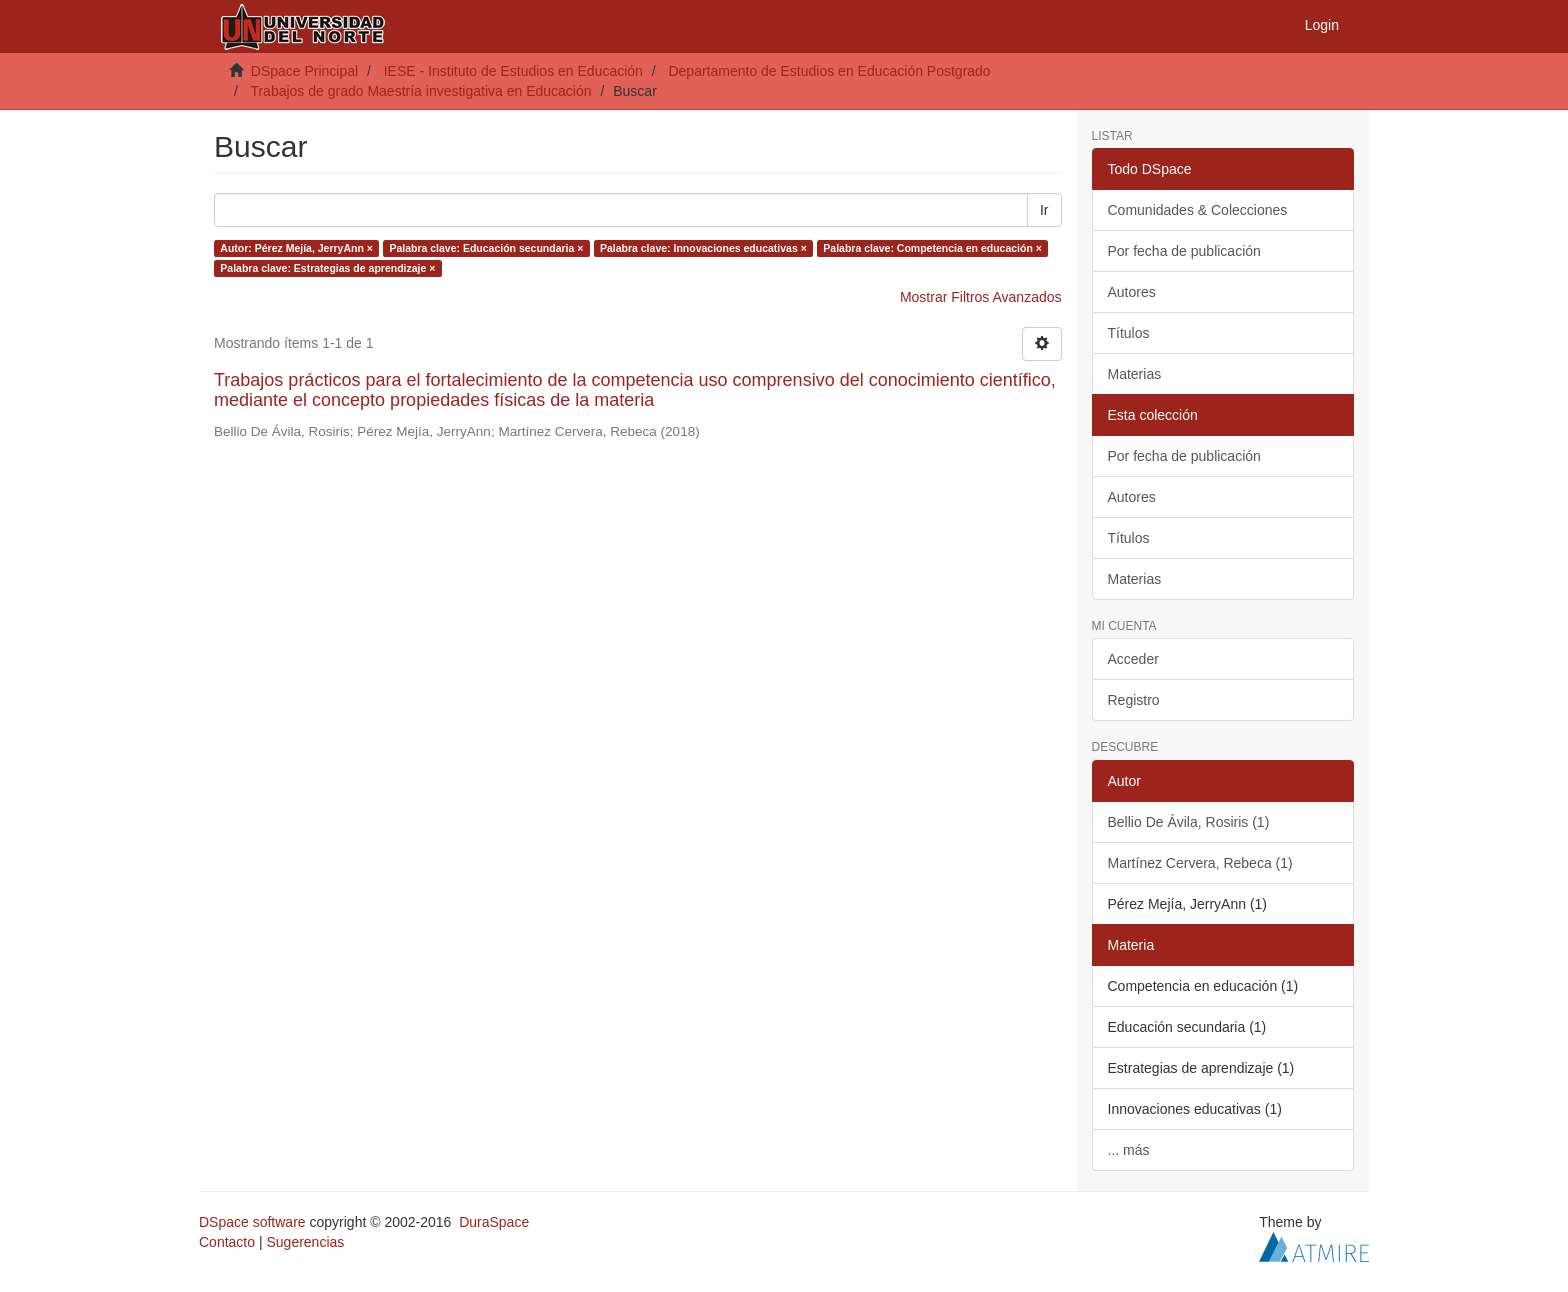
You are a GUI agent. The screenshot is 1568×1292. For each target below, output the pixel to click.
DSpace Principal (304, 71)
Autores (1132, 292)
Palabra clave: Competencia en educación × (932, 248)
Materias (1135, 374)
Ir (1044, 210)
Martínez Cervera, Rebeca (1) (1200, 863)
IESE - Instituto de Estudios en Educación (513, 71)
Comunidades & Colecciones (1198, 210)
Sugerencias (305, 1242)
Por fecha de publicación (1184, 251)
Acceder (1133, 659)
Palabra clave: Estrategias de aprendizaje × (327, 268)
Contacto (227, 1242)
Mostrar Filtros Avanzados (981, 297)
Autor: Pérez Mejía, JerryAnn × (296, 248)
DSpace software (252, 1222)
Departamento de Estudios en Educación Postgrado (829, 71)
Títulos (1129, 333)
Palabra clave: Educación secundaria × (486, 248)
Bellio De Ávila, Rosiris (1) (1189, 822)
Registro (1134, 700)
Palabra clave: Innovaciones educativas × (703, 248)
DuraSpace (494, 1222)
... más (1129, 1150)
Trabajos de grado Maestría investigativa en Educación (420, 91)
